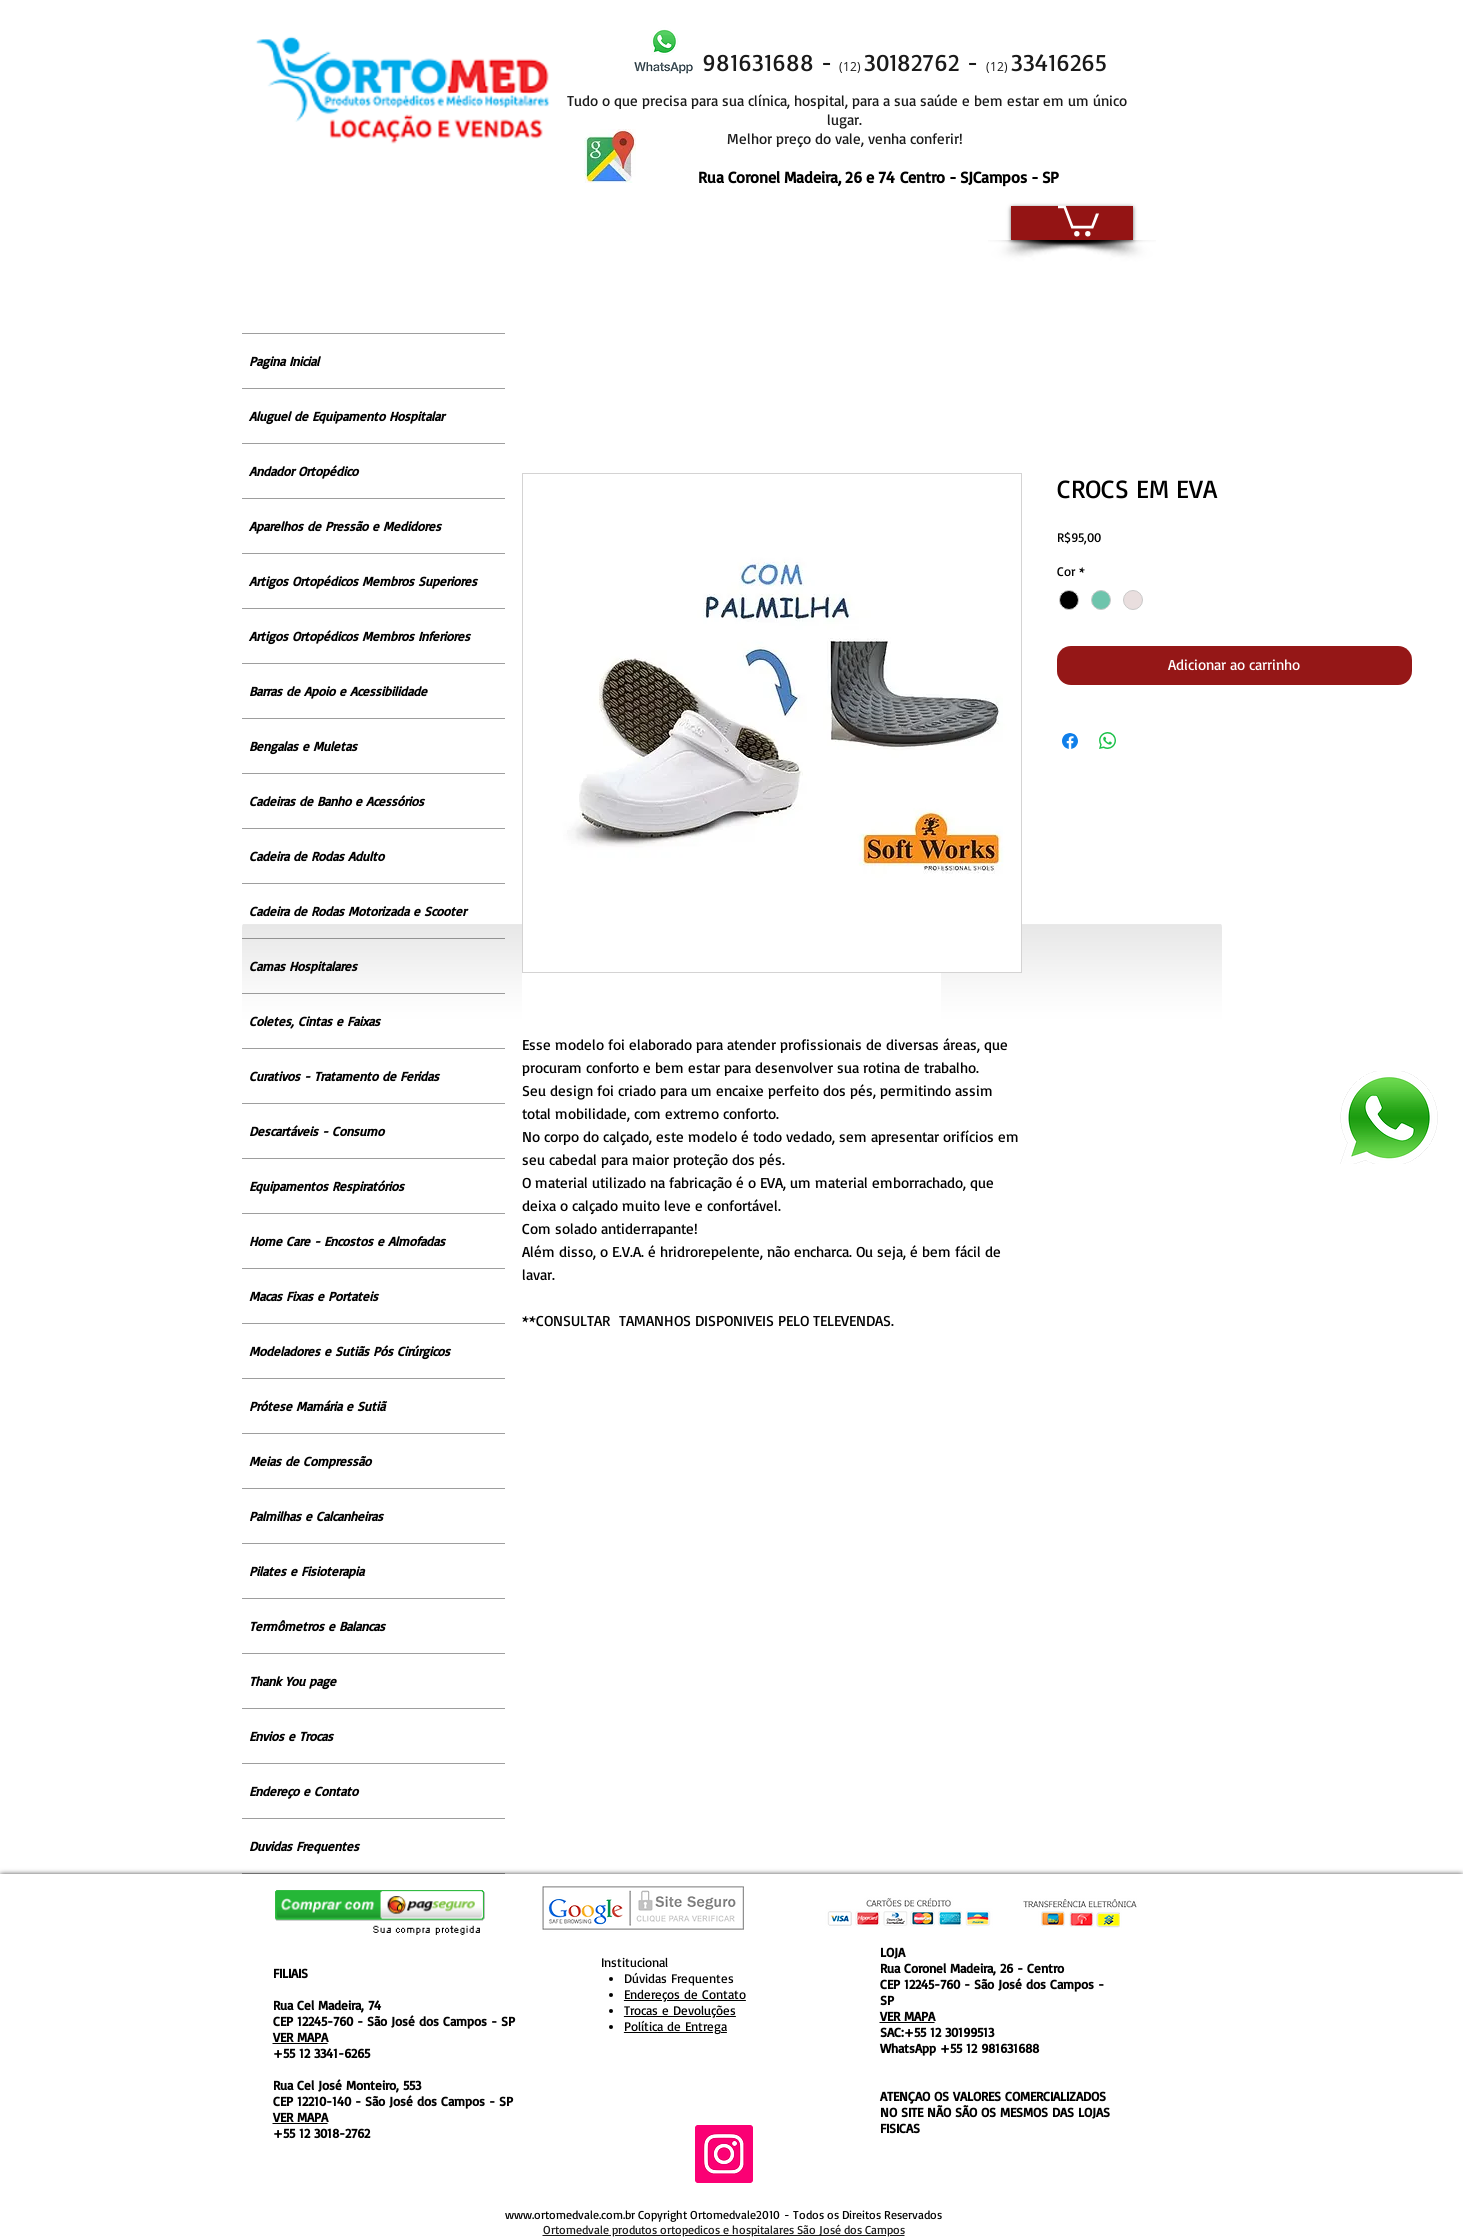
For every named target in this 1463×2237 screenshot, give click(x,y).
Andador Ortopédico (303, 471)
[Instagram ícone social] (724, 2154)
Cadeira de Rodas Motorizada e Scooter (357, 911)
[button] (1078, 219)
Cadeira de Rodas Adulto (316, 856)
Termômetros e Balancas (317, 1626)
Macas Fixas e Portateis (313, 1296)
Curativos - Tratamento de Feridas (344, 1076)
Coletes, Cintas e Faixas (314, 1021)
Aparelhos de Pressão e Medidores (345, 526)
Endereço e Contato (303, 1791)
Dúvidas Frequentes (679, 1978)
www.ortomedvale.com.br (570, 2214)
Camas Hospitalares (303, 966)
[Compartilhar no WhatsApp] (1108, 741)
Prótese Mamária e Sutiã (317, 1406)
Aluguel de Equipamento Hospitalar (346, 416)
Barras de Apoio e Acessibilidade (338, 691)
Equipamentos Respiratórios (326, 1186)
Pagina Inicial (284, 361)
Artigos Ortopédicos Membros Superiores (363, 581)
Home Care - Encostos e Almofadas (347, 1241)
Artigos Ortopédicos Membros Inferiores (359, 636)
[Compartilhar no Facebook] (1070, 741)
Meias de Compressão (310, 1461)
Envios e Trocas (291, 1736)
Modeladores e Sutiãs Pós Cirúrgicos (349, 1351)
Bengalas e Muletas (303, 746)
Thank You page (292, 1681)
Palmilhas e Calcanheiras (316, 1516)
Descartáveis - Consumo (316, 1131)
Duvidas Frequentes (304, 1846)
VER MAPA (300, 2037)
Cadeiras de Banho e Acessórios (336, 801)
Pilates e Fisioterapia (306, 1571)
